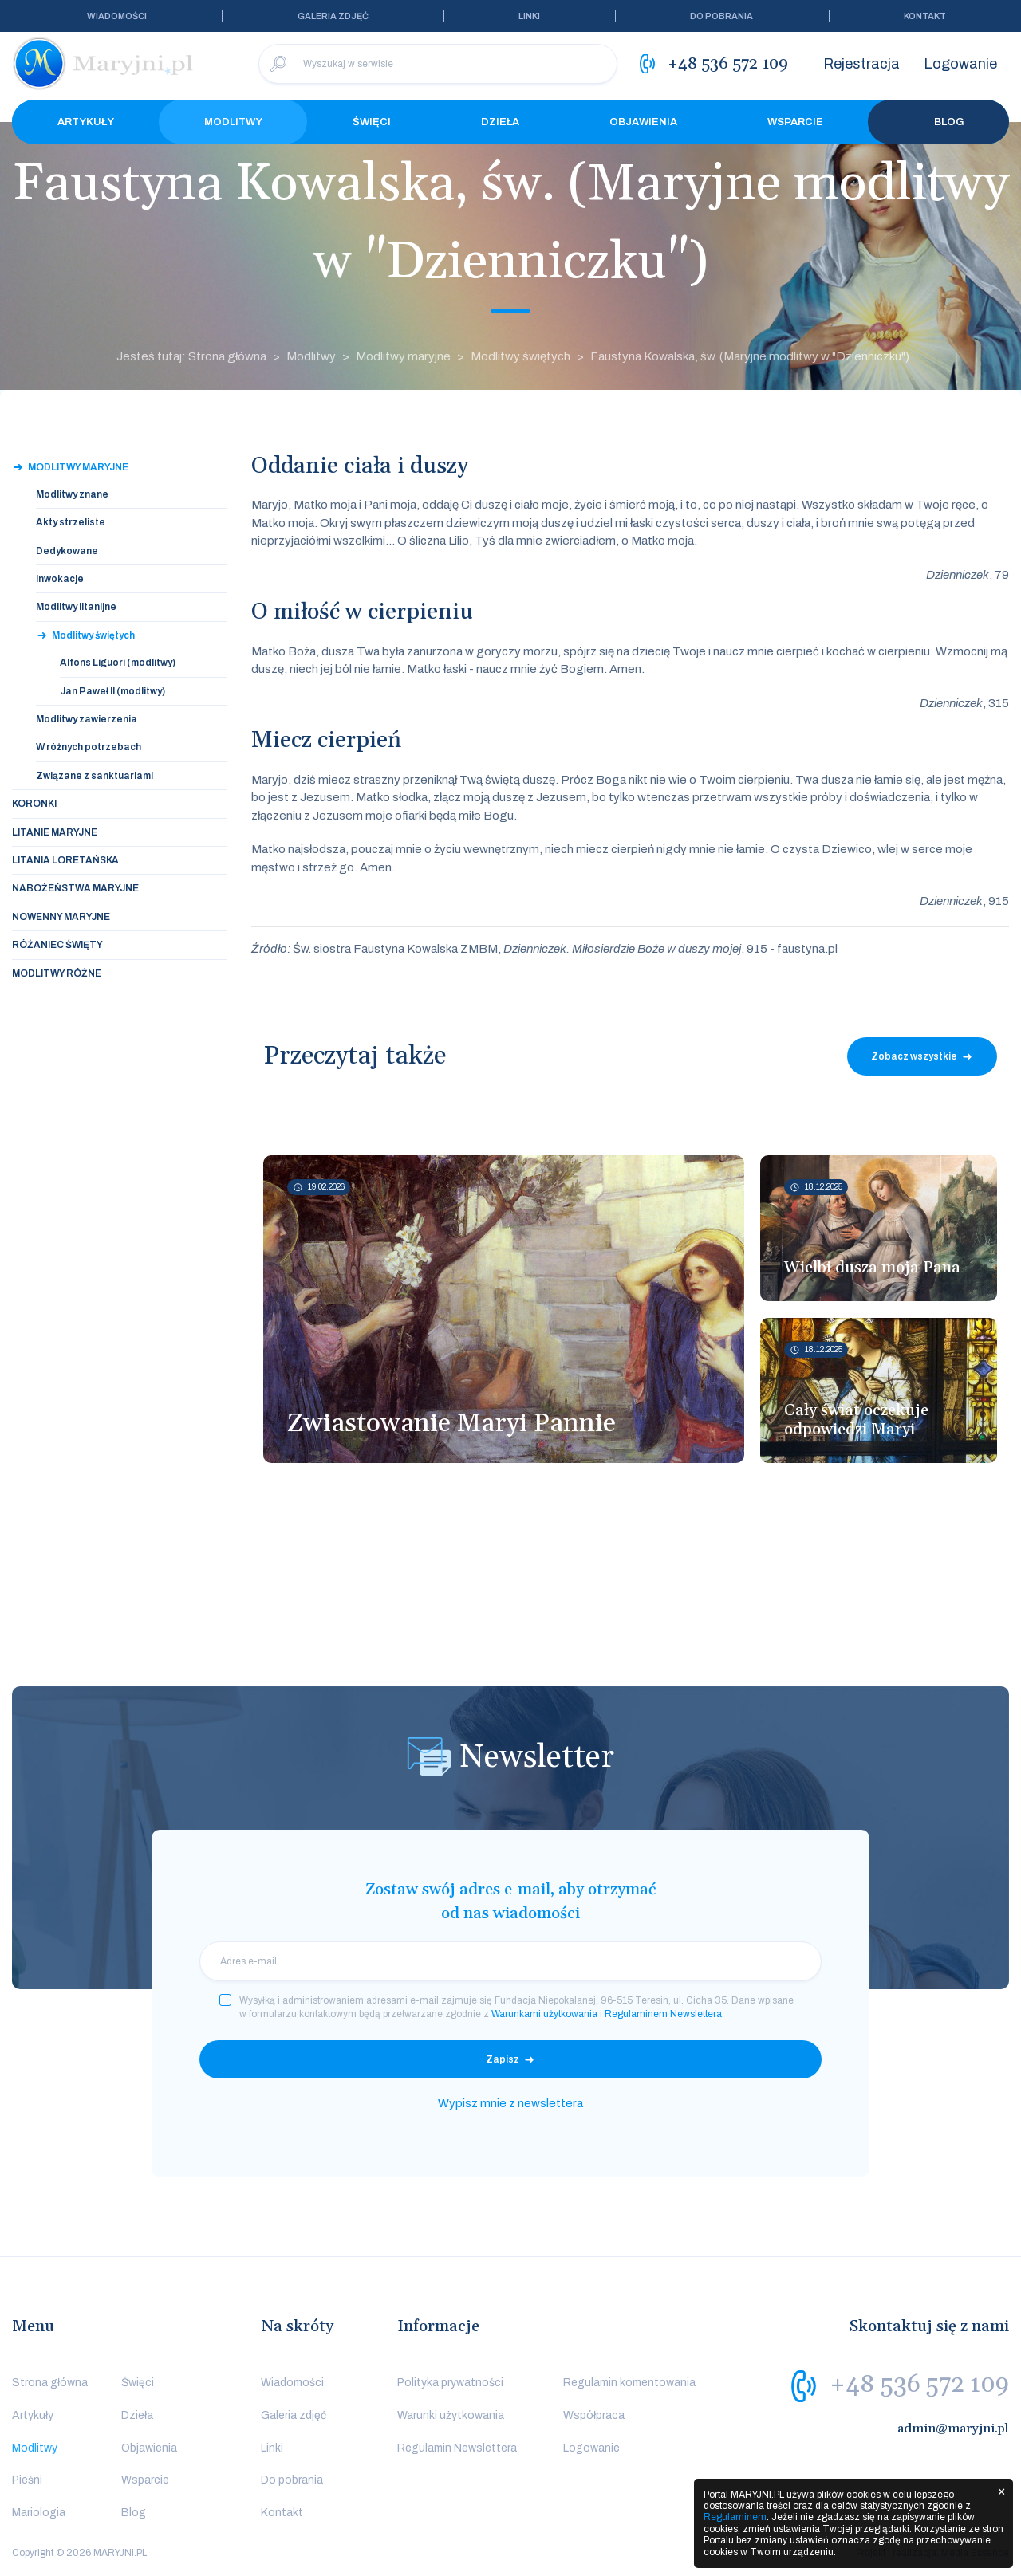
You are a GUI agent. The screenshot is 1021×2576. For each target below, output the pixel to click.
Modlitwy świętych (520, 356)
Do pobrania (721, 16)
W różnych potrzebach (88, 747)
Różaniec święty (57, 944)
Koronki (34, 803)
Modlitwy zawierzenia (86, 719)
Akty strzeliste (70, 522)
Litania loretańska (65, 860)
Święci (372, 122)
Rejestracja (861, 64)
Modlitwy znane (72, 494)
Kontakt (925, 16)
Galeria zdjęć (333, 16)
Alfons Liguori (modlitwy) (117, 662)
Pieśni (27, 2480)
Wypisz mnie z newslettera (510, 2103)
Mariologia (38, 2513)
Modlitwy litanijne (76, 606)
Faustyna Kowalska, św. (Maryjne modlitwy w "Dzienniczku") (749, 356)
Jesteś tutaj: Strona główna (191, 356)
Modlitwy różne (56, 973)
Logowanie (960, 64)
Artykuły (85, 122)
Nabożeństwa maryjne (75, 888)
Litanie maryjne (54, 832)
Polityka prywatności (450, 2383)
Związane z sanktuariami (94, 775)
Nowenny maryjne (61, 916)
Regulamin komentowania (629, 2383)
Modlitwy (233, 122)
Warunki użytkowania (450, 2415)
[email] (510, 1961)
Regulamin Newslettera (457, 2448)
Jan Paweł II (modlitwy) (112, 691)
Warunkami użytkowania (544, 2014)
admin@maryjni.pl (953, 2428)
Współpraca (594, 2415)
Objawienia (643, 122)
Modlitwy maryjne (403, 356)
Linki (529, 16)
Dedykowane (67, 550)
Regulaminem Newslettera (663, 2014)
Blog (938, 122)
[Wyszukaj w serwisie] (437, 64)
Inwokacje (60, 578)
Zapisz (502, 2059)
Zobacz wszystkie (914, 1056)
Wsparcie (795, 122)
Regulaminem (735, 2517)
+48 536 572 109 (919, 2385)
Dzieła (500, 122)
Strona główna (50, 2383)
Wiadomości (117, 16)
